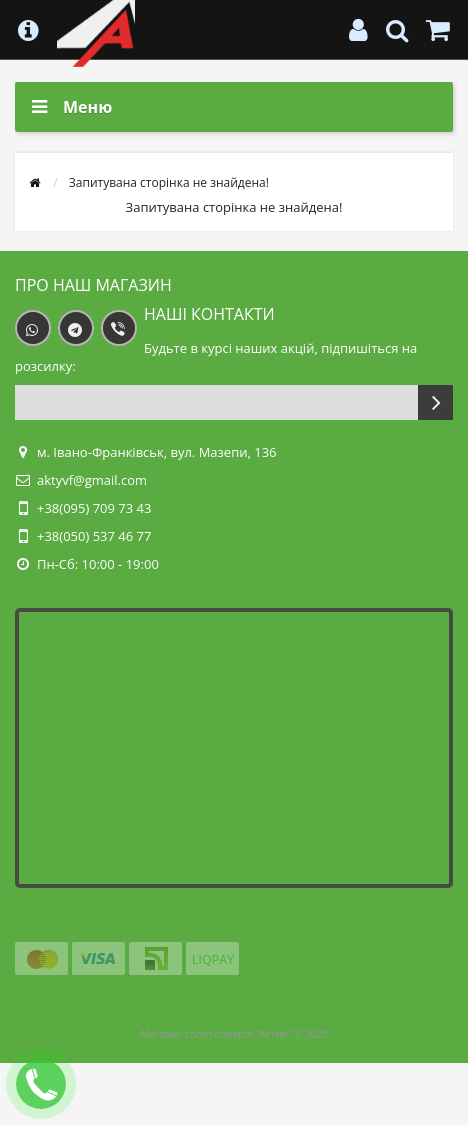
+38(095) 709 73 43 (94, 508)
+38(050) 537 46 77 (94, 536)
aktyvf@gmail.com (92, 480)
